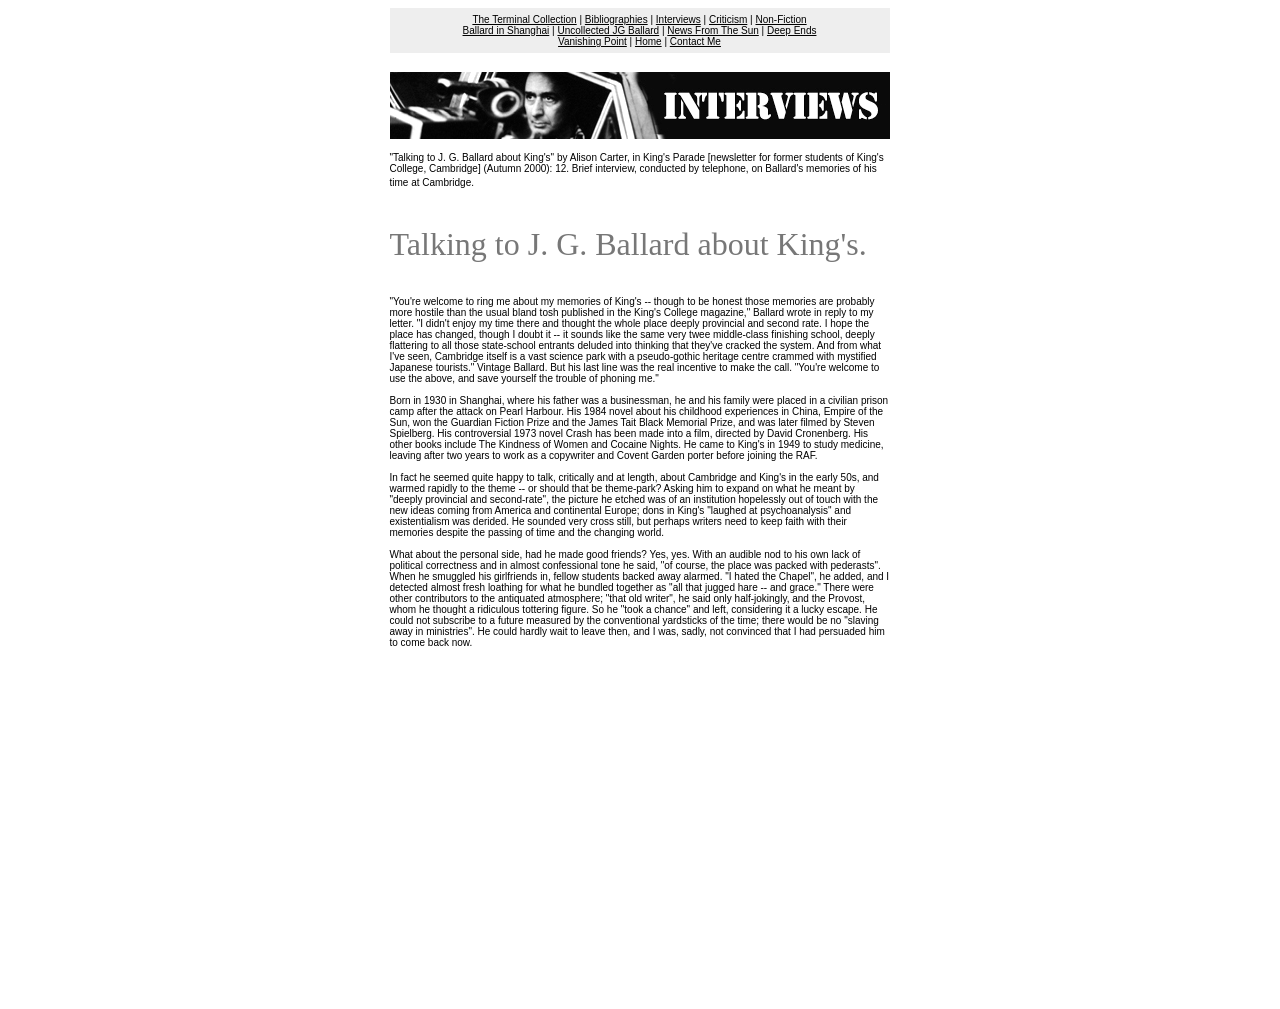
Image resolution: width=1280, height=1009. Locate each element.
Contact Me (695, 41)
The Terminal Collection (524, 19)
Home (648, 41)
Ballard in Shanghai (506, 30)
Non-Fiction (780, 19)
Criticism (728, 19)
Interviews (678, 19)
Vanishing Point (592, 41)
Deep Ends (791, 30)
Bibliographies (616, 19)
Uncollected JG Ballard (608, 30)
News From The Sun (713, 30)
